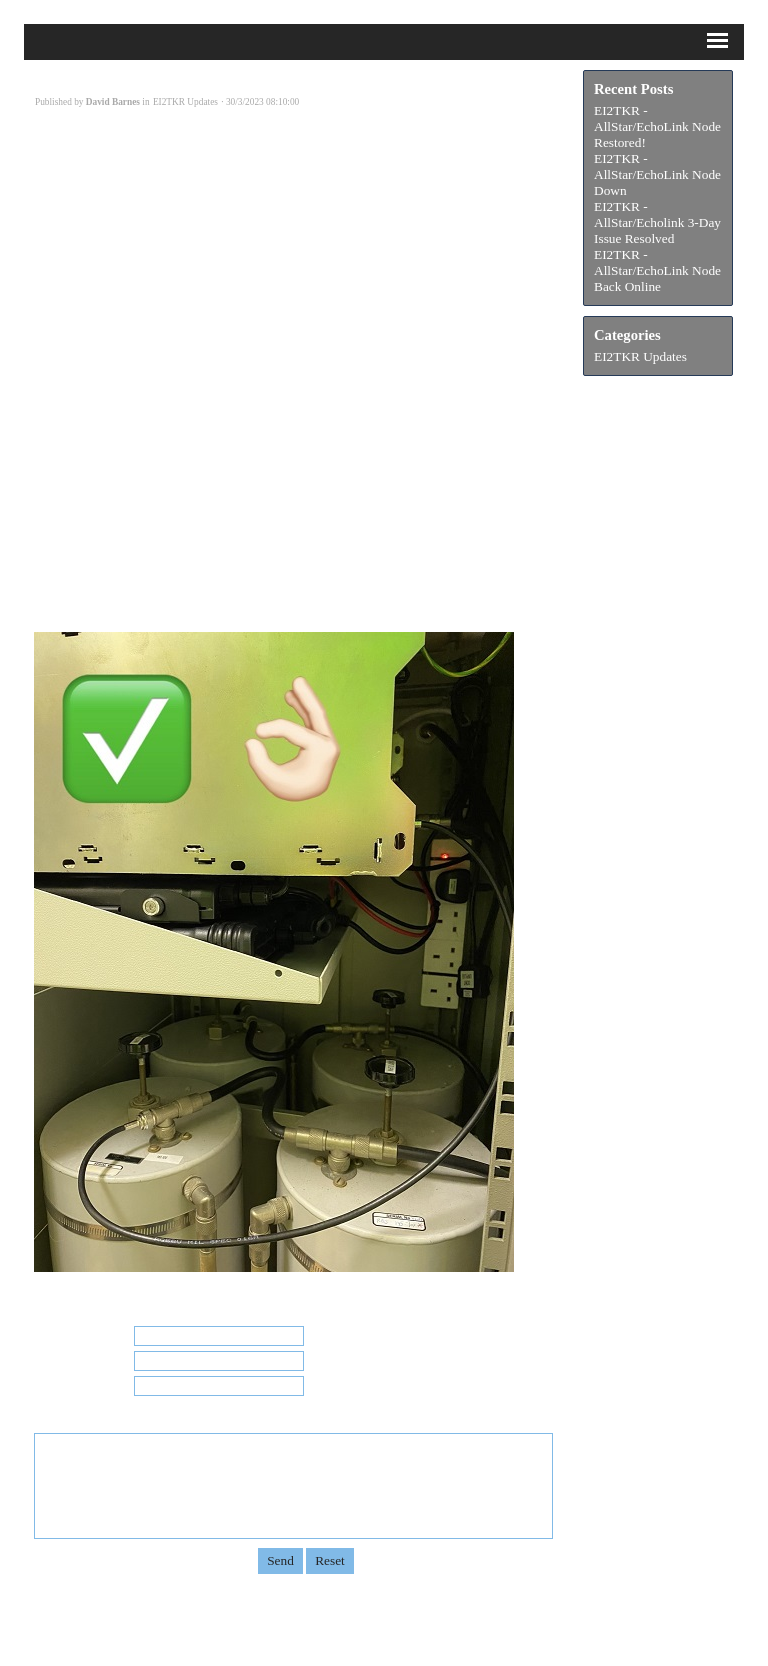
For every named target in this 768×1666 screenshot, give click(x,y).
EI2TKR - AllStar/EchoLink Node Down (657, 174)
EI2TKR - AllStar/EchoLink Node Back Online (657, 270)
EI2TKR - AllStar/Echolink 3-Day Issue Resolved (657, 222)
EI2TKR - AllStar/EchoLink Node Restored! (657, 126)
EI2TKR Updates (640, 356)
